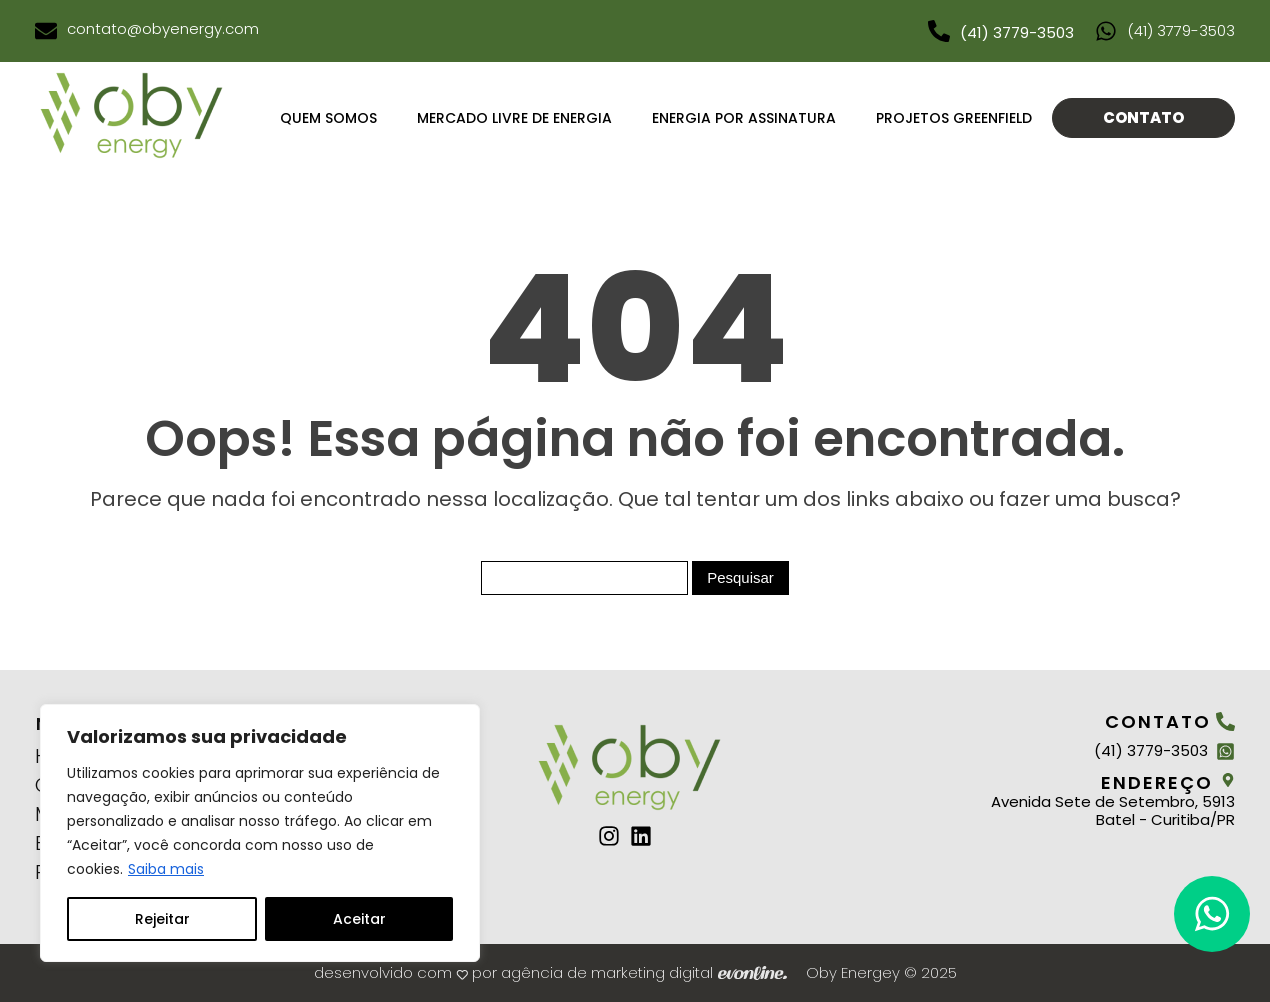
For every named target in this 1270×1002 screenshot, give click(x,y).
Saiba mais (166, 869)
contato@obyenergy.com (163, 29)
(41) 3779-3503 (1017, 33)
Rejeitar (162, 919)
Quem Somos (328, 118)
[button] (1212, 914)
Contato (1143, 117)
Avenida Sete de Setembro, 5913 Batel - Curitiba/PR (1113, 811)
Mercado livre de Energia (514, 118)
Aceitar (359, 919)
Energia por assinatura (744, 118)
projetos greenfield (954, 118)
